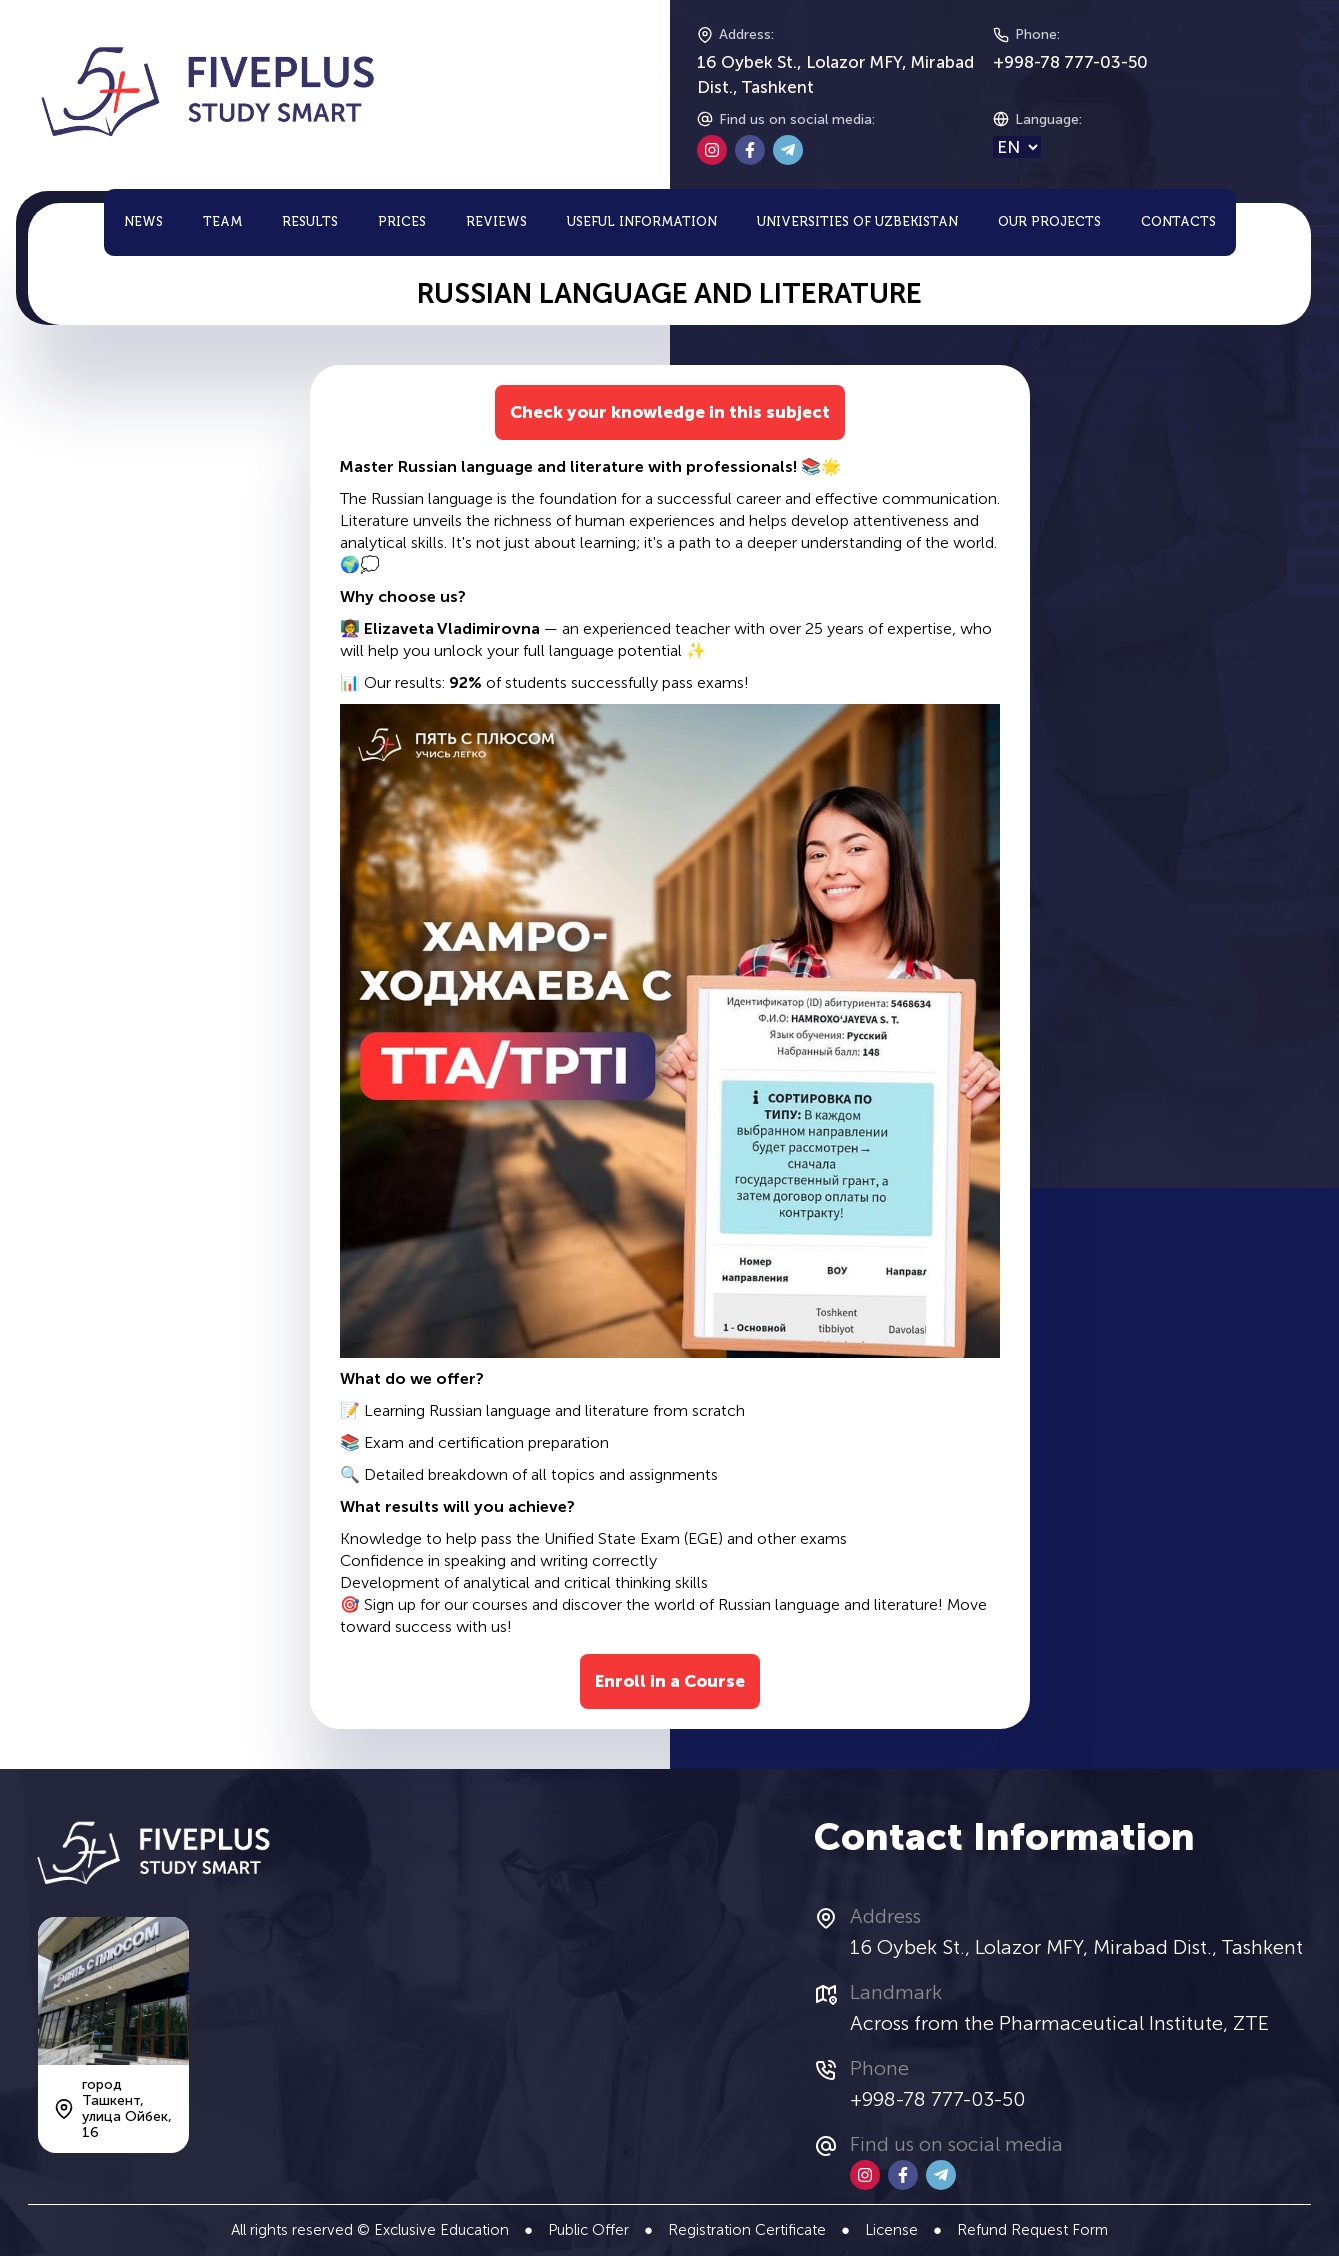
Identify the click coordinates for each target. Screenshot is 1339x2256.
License (891, 2230)
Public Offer (588, 2230)
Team (222, 222)
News (143, 222)
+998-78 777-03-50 (1070, 62)
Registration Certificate (747, 2230)
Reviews (496, 222)
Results (310, 222)
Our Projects (1049, 222)
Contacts (1178, 222)
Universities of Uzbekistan (857, 222)
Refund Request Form (1032, 2230)
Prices (402, 222)
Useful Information (642, 222)
